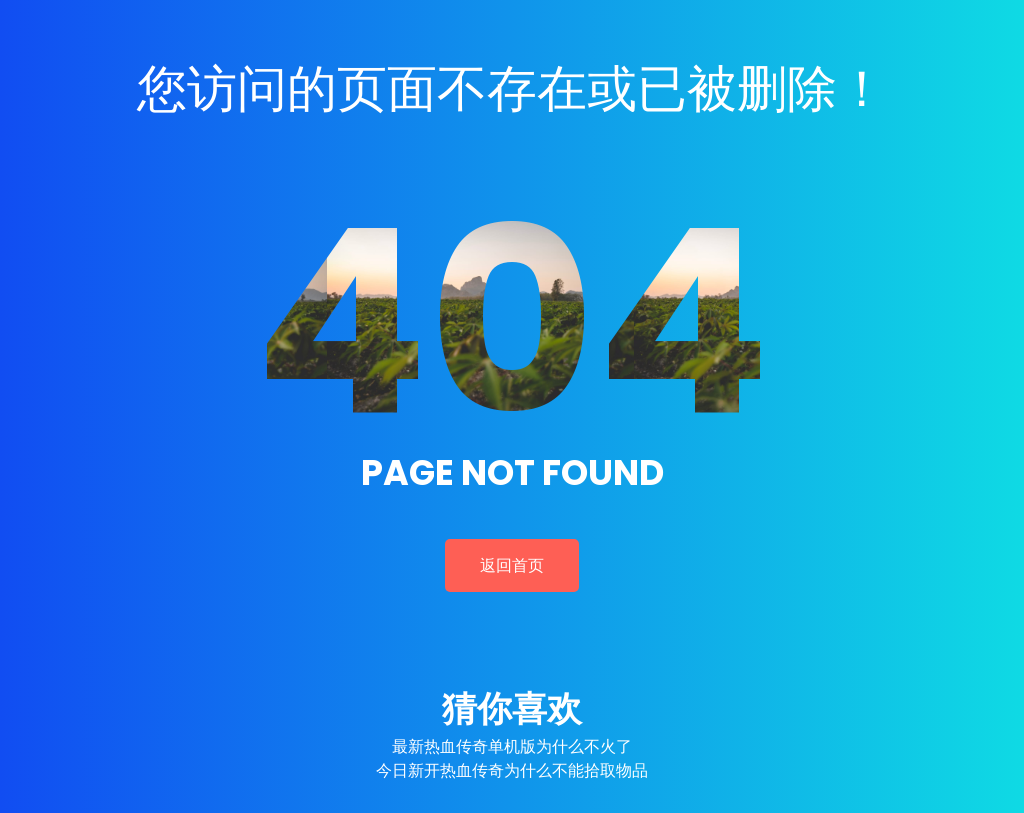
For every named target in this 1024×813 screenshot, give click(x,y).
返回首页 (512, 565)
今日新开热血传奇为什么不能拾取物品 (512, 770)
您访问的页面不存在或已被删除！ (512, 89)
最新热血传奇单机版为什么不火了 (512, 746)
